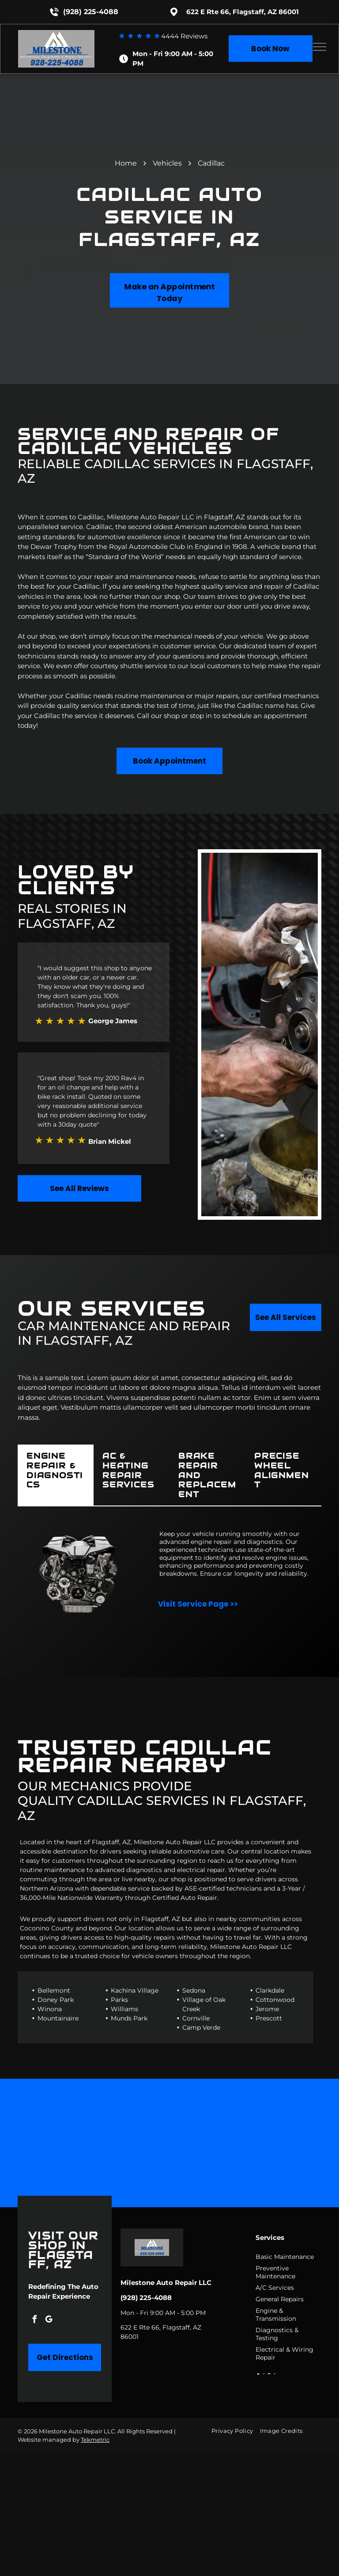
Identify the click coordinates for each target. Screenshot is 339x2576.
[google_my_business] (48, 2320)
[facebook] (34, 2320)
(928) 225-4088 (90, 12)
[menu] (319, 46)
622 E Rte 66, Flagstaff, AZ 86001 (242, 12)
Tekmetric (95, 2439)
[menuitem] (235, 2430)
